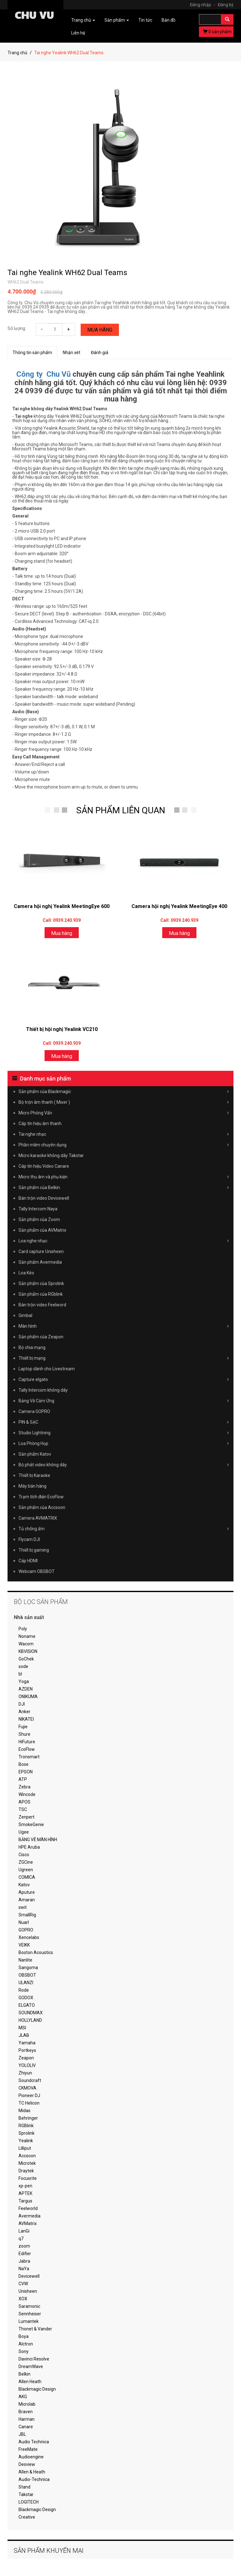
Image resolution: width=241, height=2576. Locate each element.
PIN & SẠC (124, 1422)
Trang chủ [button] (83, 20)
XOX (23, 2298)
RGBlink (26, 2125)
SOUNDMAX (31, 2012)
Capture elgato (124, 1379)
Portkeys (27, 2050)
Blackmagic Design (37, 2389)
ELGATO (27, 2005)
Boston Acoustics (36, 1952)
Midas (24, 2110)
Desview (27, 2464)
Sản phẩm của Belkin (124, 1187)
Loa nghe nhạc (124, 1240)
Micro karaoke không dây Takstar (51, 1155)
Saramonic (29, 2306)
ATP (23, 1779)
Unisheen (28, 2291)
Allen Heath (30, 2381)
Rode (24, 1990)
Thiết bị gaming (34, 1550)
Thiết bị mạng (124, 1358)
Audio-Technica (34, 2479)
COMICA (27, 1877)
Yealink (26, 2140)
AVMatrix (28, 2223)
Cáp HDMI (28, 1560)
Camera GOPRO (34, 1411)
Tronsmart (29, 1756)
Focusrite (28, 2178)
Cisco (24, 1854)
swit (23, 1907)
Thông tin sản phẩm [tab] (32, 352)
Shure (24, 1734)
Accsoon (27, 2155)
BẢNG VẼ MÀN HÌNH (38, 1839)
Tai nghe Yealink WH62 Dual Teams (67, 272)
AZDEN (26, 1689)
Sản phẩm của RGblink (41, 1294)
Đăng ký (225, 4)
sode (23, 1666)
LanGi (24, 2230)
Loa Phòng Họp (124, 1443)
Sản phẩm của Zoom (39, 1219)
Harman (27, 2419)
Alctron (26, 2343)
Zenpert (27, 1816)
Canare (26, 2426)
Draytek (26, 2170)
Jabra (24, 2261)
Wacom (26, 1643)
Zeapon (26, 2057)
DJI (22, 1704)
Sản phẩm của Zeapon (41, 1336)
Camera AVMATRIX (38, 1518)
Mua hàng (99, 330)
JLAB (24, 2035)
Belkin (24, 2374)
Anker (24, 1711)
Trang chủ (17, 52)
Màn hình (124, 1326)
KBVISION (28, 1651)
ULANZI (26, 1982)
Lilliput (25, 2148)
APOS (24, 1801)
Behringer (28, 2118)
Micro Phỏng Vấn (124, 1112)
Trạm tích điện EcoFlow (41, 1496)
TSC (23, 1809)
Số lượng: (17, 328)
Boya (24, 2336)
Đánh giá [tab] (99, 352)
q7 (21, 2238)
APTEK (25, 2193)
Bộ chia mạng (32, 1347)
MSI (22, 2027)
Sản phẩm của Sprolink (41, 1283)
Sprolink (27, 2133)
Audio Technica (34, 2441)
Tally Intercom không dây (43, 1390)
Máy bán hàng (32, 1486)
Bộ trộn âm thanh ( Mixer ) (124, 1102)
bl (20, 1673)
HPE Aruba (29, 1847)
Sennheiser (30, 2313)
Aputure (27, 1892)
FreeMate (28, 2449)
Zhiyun (25, 2072)
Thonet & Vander (35, 2328)
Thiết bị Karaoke (34, 1475)
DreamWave (31, 2366)
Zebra (24, 1786)
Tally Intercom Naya (38, 1208)
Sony (24, 2351)
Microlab (27, 2404)
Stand (24, 2486)
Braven (26, 2411)
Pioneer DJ (29, 2095)
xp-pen (25, 2185)
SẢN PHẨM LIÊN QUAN (120, 810)
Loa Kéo (26, 1272)
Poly (23, 1628)
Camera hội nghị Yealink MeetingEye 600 (62, 906)
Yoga (24, 1681)
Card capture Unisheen (41, 1251)
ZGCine (26, 1862)
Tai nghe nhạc (124, 1134)
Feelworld (28, 2208)
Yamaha (27, 2042)
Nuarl (24, 1922)
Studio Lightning (124, 1432)
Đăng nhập (203, 4)
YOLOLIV (27, 2065)
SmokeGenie (31, 1824)
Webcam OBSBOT (37, 1571)
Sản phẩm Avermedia (40, 1262)
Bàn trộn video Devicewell (44, 1198)
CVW (23, 2283)
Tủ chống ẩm (124, 1528)
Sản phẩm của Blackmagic (124, 1091)
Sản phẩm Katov (35, 1454)
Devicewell (29, 2276)
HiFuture (27, 1741)
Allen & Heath (32, 2471)
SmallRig (27, 1914)
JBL (22, 2434)
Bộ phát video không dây (124, 1464)
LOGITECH (29, 2501)
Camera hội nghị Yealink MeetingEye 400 (179, 906)
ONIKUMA (28, 1696)
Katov (24, 1884)
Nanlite (25, 1960)
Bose (24, 1764)
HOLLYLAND (30, 2020)
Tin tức (145, 20)
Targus (25, 2200)
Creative (27, 2517)
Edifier (25, 2253)
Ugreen (26, 1869)
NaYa (24, 2268)
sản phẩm (217, 31)
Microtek (27, 2163)
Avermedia (29, 2215)
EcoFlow (27, 1749)
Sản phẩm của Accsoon (42, 1507)
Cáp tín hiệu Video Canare (44, 1166)
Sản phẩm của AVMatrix (42, 1230)
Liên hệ (78, 32)
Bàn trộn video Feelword (42, 1304)
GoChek (26, 1658)
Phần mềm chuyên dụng (124, 1144)
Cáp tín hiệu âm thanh (40, 1123)
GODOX (26, 1997)
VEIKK (24, 1944)
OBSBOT (27, 1975)
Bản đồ (168, 20)
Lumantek (29, 2321)
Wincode (27, 1794)
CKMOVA (27, 2087)
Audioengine (31, 2456)
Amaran (27, 1899)
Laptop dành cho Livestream (47, 1368)
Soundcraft (30, 2080)
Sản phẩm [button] (116, 20)
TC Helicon (29, 2103)
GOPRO (26, 1929)
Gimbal (25, 1315)
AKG (23, 2396)
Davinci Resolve (34, 2358)
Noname (27, 1636)
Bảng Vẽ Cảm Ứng (124, 1400)
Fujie (23, 1726)
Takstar (26, 2494)
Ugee (24, 1832)
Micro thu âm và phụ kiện (124, 1176)
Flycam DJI (29, 1539)
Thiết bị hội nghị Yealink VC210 (62, 1029)
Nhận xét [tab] (71, 352)
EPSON (26, 1771)
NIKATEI (26, 1719)
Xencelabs (29, 1937)
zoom (24, 2246)
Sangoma (28, 1967)
